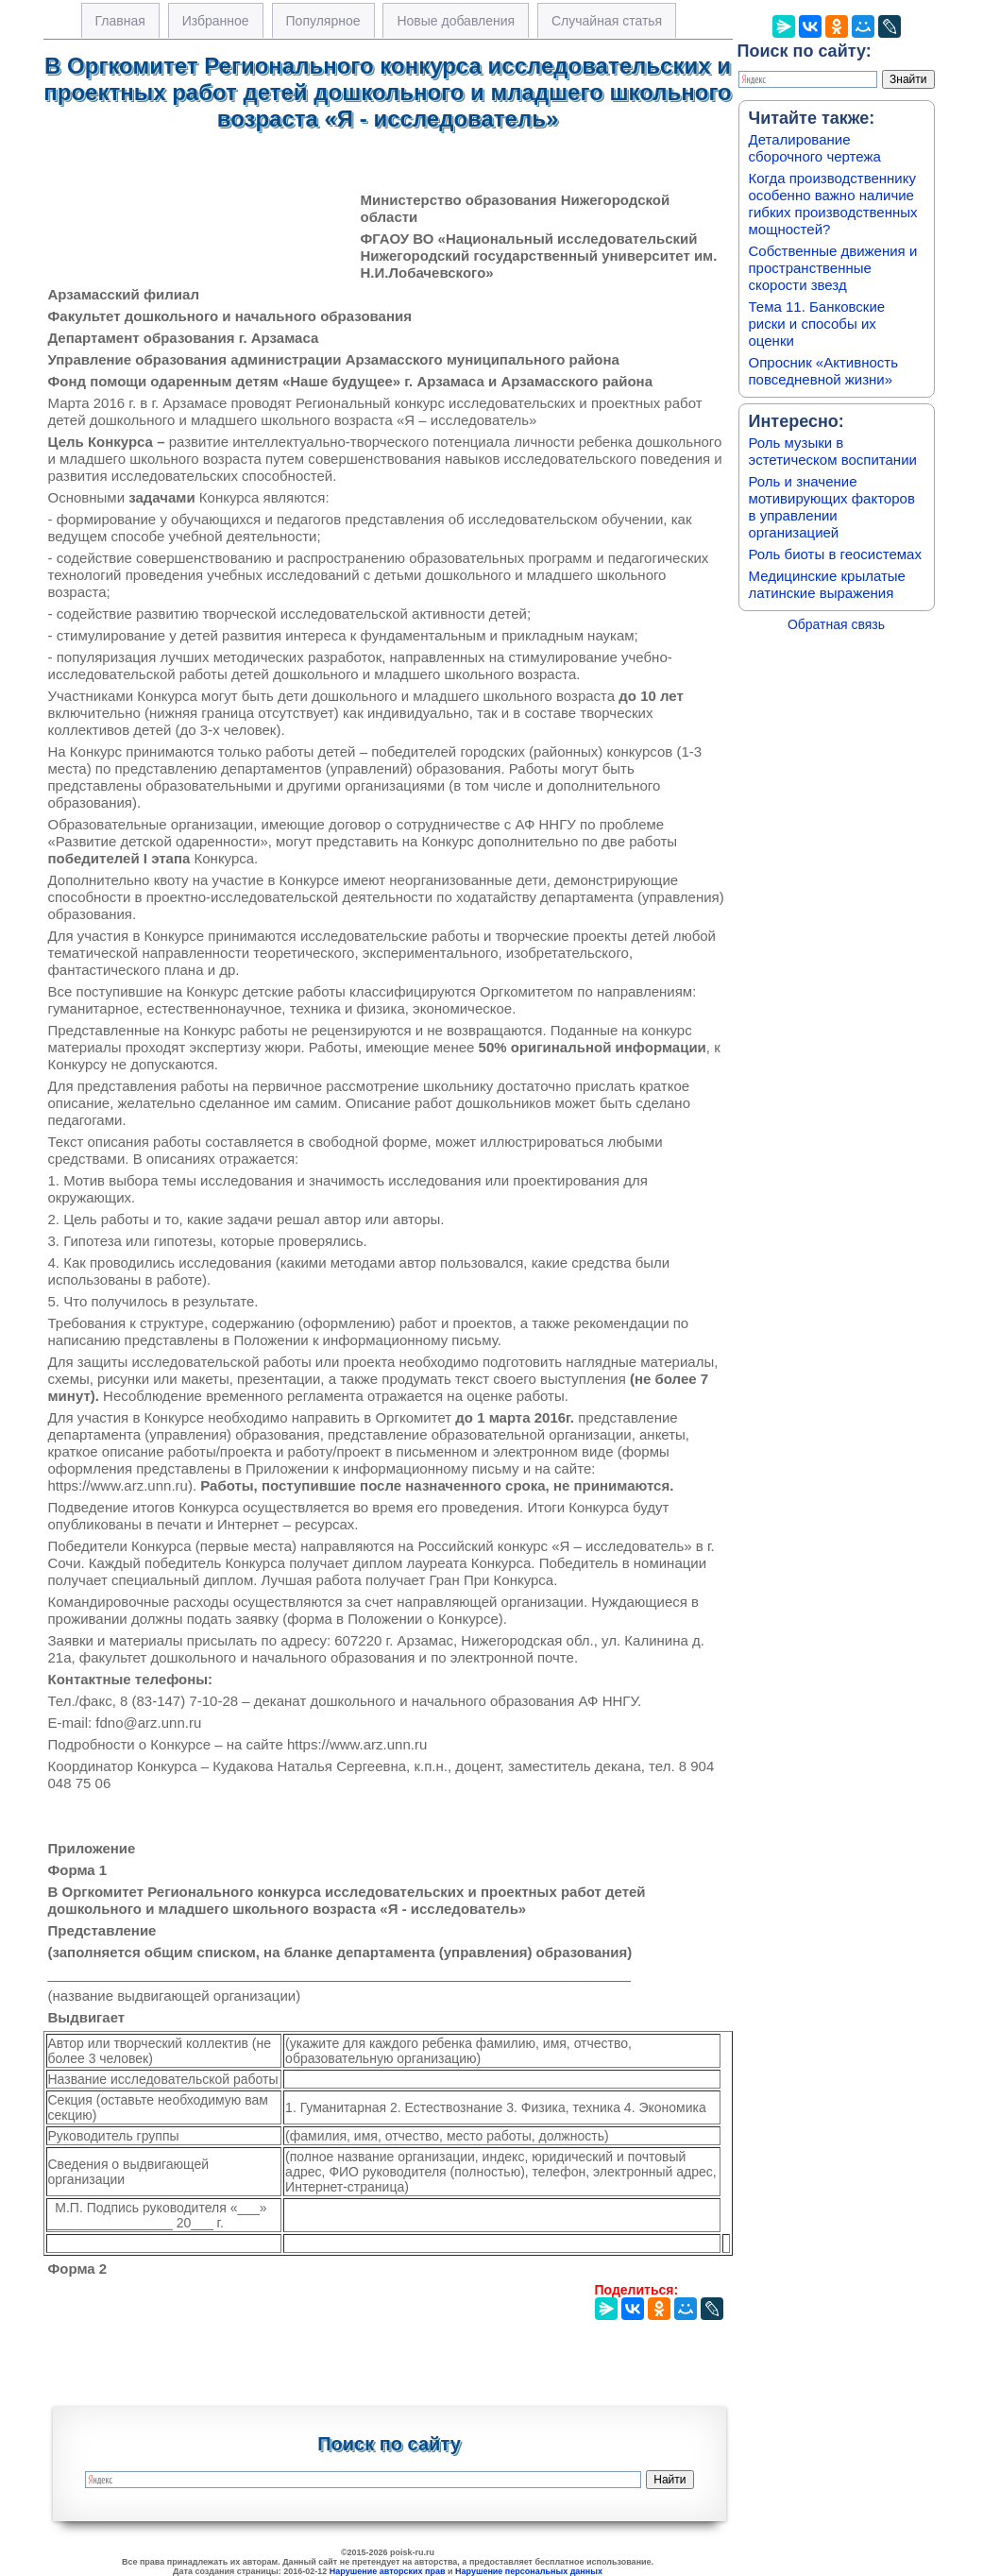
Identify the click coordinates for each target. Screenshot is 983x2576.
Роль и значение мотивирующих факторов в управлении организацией (832, 506)
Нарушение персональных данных (528, 2571)
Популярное (323, 20)
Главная (120, 20)
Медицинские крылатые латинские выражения (827, 584)
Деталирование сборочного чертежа (815, 147)
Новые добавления (456, 20)
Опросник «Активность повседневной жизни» (823, 370)
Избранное (215, 20)
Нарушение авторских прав (388, 2571)
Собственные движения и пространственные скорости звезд (833, 268)
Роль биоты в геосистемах (835, 554)
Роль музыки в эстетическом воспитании (833, 451)
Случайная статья (606, 20)
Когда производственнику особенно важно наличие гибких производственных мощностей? (833, 203)
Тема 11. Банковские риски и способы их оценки (817, 324)
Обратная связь (836, 624)
